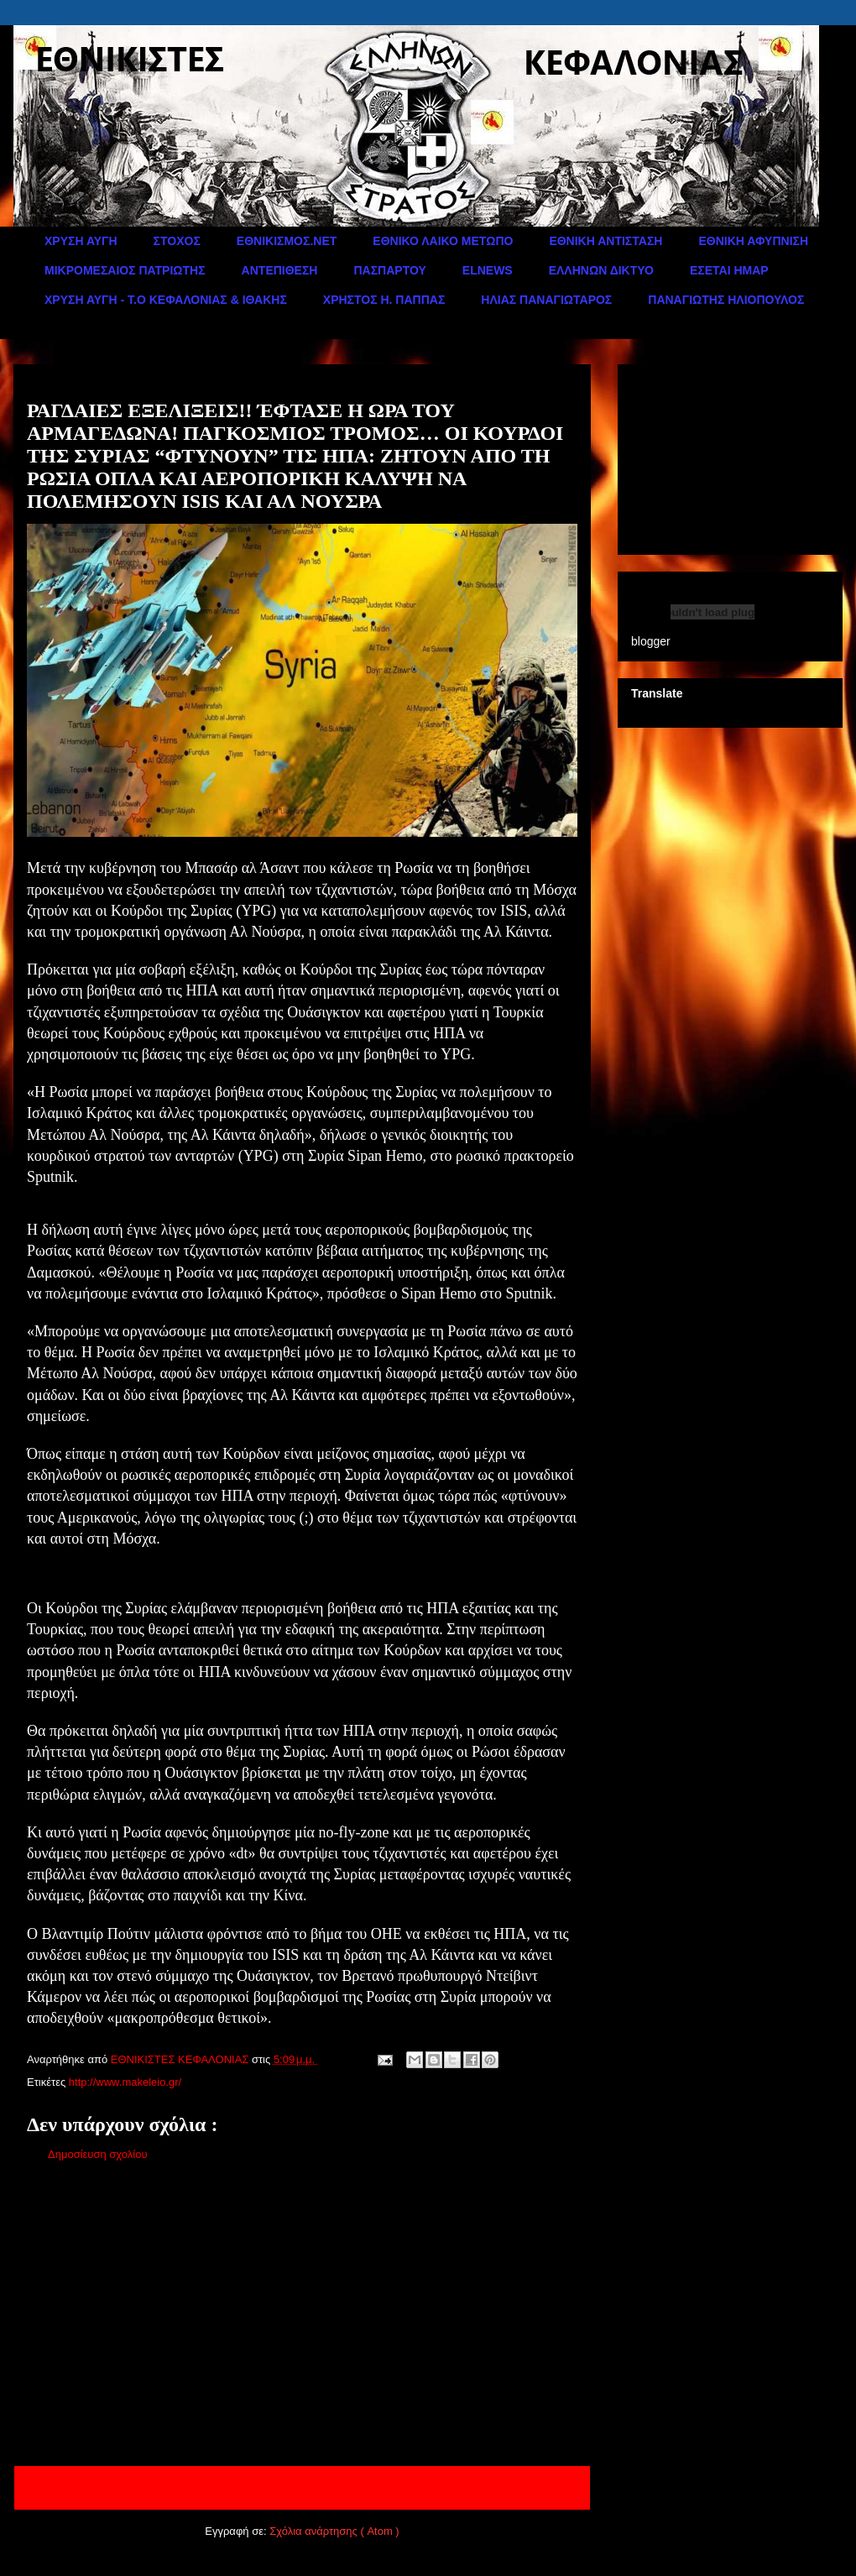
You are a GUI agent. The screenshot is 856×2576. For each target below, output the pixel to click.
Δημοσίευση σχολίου (98, 2154)
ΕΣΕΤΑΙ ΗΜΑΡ (729, 270)
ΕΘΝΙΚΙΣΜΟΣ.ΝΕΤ (287, 241)
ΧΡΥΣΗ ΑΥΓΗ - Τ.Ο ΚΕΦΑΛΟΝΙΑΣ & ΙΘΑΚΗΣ (165, 299)
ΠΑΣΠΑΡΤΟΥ (389, 270)
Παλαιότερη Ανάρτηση (513, 2487)
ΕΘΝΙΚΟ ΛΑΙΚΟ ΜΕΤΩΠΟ (443, 241)
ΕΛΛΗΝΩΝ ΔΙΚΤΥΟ (601, 270)
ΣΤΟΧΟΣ (177, 241)
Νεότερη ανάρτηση (81, 2487)
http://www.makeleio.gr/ (125, 2082)
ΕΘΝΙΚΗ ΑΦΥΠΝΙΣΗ (753, 241)
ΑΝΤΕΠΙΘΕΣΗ (280, 270)
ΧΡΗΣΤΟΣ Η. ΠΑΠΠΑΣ (384, 299)
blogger (651, 641)
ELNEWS (487, 270)
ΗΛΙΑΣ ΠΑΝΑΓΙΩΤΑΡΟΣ (546, 299)
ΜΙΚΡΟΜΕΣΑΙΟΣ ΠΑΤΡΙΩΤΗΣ (125, 270)
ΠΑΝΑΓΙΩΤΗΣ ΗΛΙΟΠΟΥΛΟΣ (726, 299)
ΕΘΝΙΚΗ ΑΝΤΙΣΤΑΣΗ (605, 241)
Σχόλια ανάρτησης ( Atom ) (334, 2531)
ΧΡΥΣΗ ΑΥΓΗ (80, 241)
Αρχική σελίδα (292, 2487)
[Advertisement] (302, 2317)
